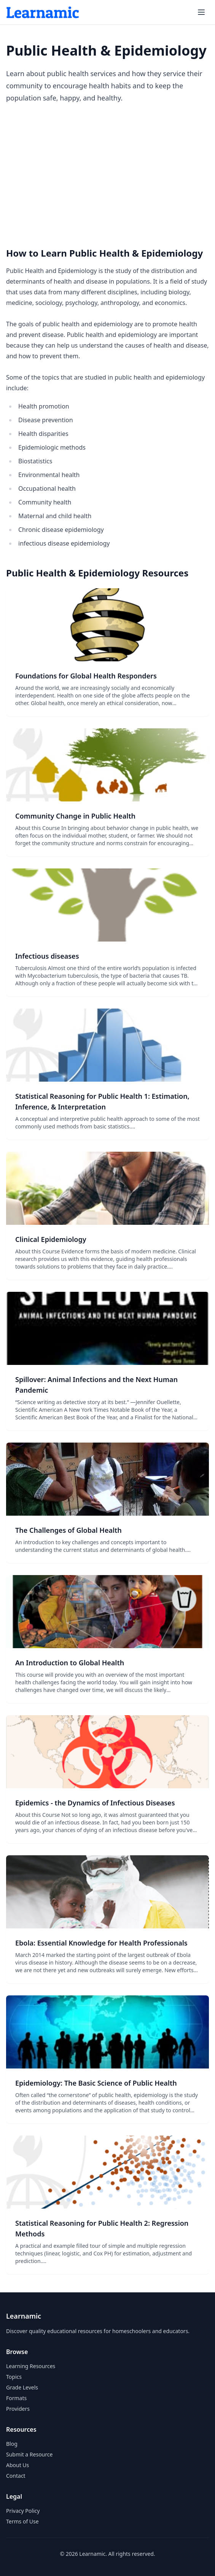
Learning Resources (30, 2366)
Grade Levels (22, 2387)
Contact (15, 2475)
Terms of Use (22, 2521)
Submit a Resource (29, 2454)
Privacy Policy (23, 2510)
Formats (16, 2398)
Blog (12, 2443)
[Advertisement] (107, 175)
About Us (17, 2465)
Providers (18, 2408)
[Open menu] (201, 12)
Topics (14, 2376)
